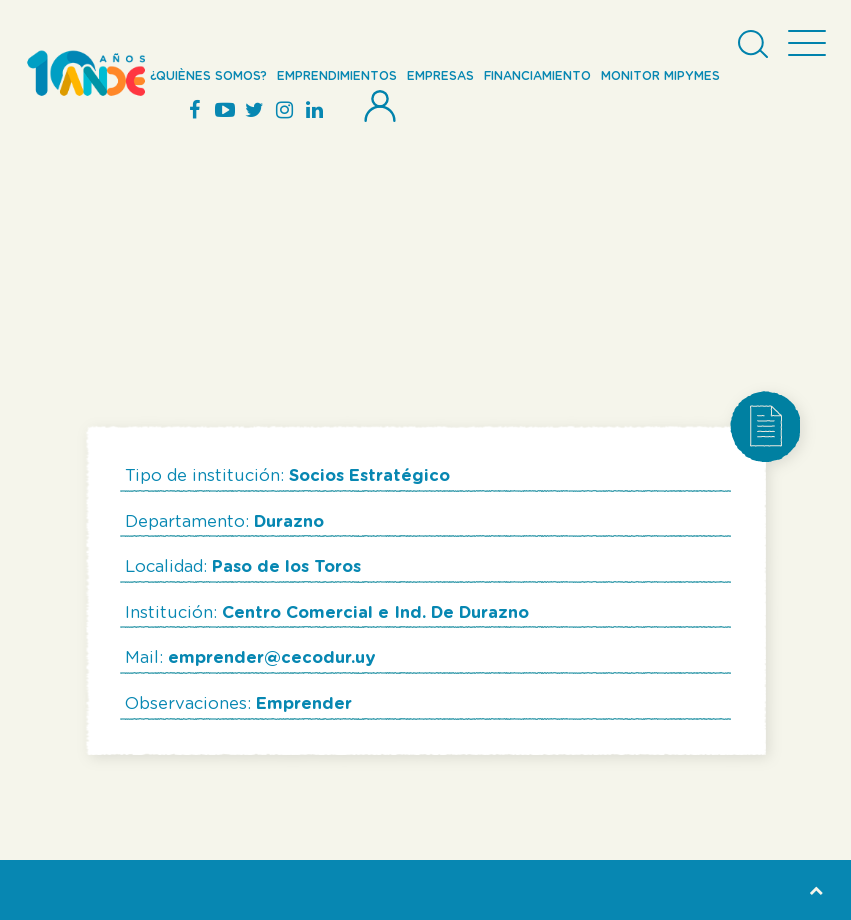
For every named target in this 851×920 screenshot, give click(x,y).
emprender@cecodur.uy (272, 658)
